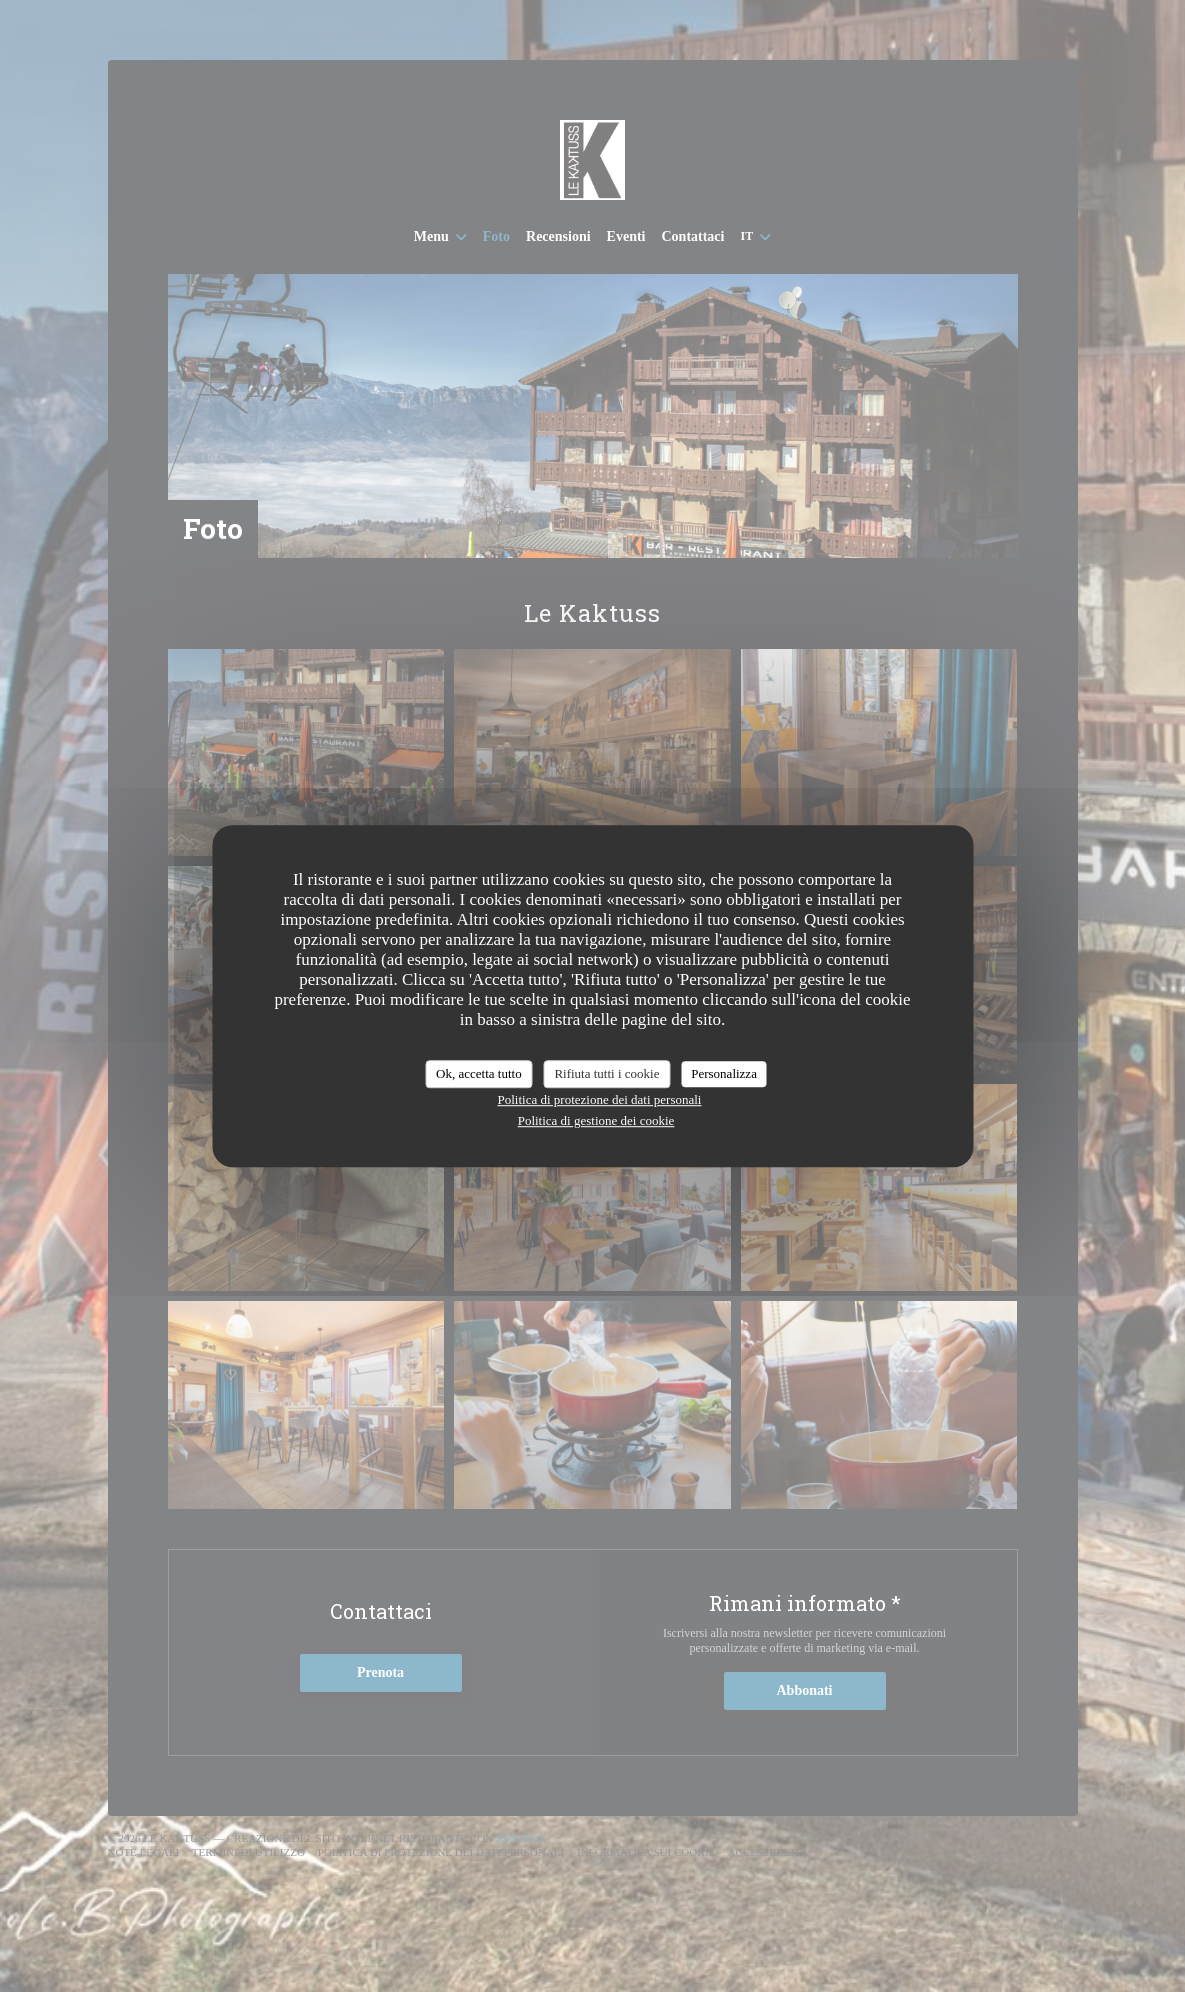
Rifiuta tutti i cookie (606, 1073)
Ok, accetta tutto (479, 1073)
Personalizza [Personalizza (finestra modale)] (724, 1073)
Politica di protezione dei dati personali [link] (600, 1099)
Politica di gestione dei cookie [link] (596, 1120)
